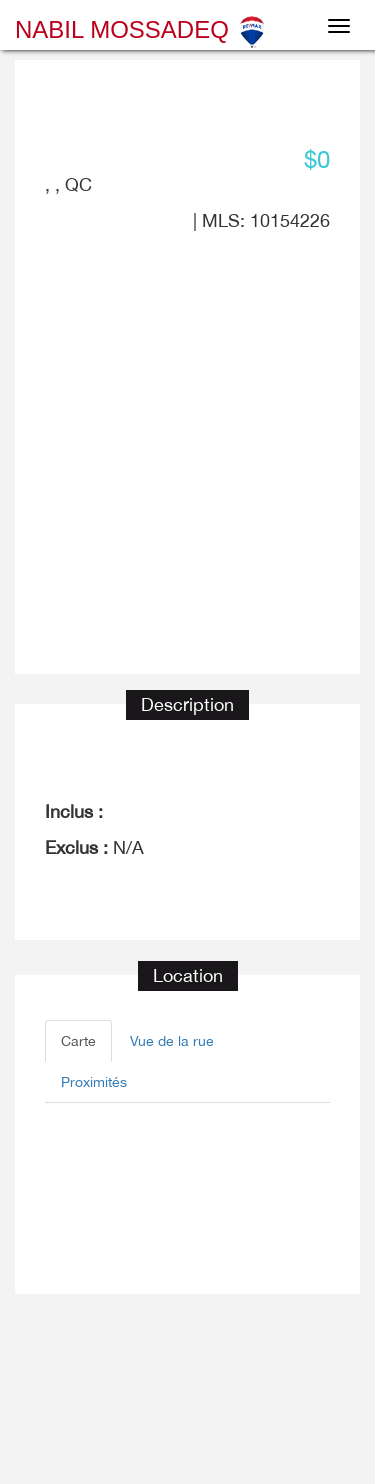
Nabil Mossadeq (141, 29)
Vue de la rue (172, 1041)
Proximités (94, 1082)
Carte (78, 1041)
